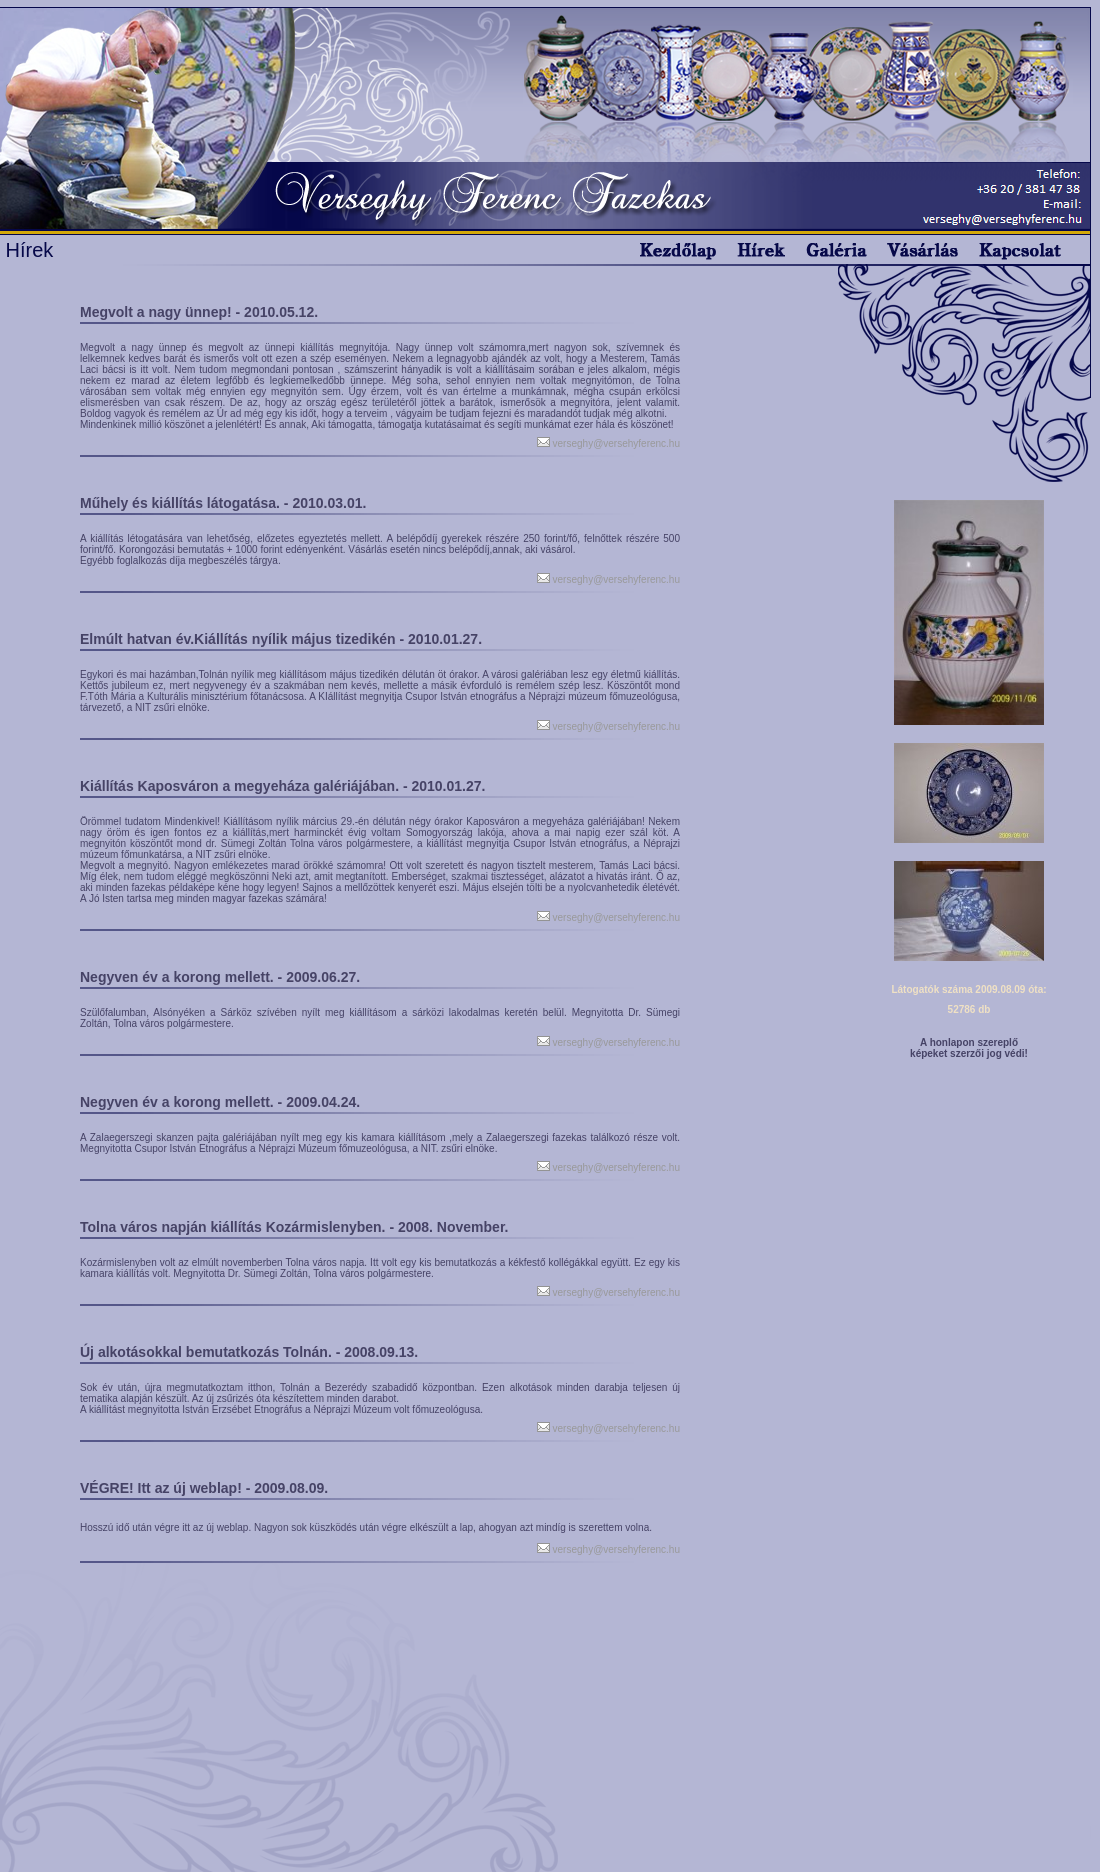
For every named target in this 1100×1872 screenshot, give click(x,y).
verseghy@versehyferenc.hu (615, 443)
